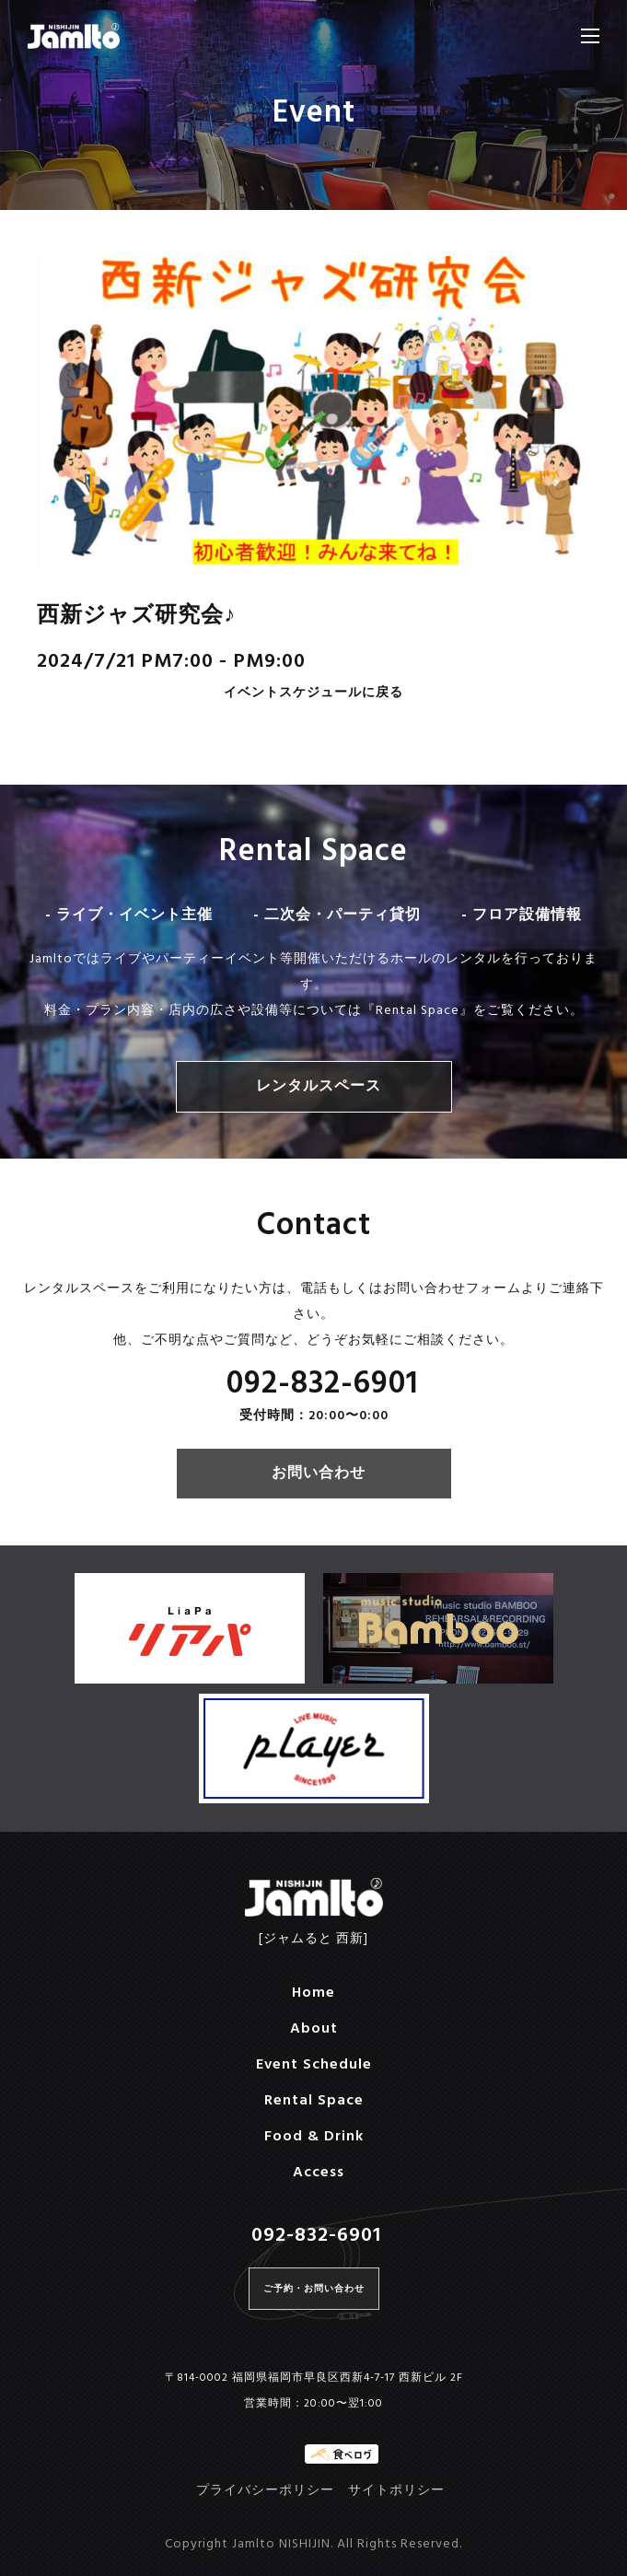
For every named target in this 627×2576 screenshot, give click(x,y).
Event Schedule (314, 2065)
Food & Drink (314, 2137)
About (314, 2029)
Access (318, 2173)
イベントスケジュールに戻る (313, 694)
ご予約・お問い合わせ (314, 2288)
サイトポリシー (396, 2490)
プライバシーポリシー (265, 2490)
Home (313, 1993)
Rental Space (314, 2101)
